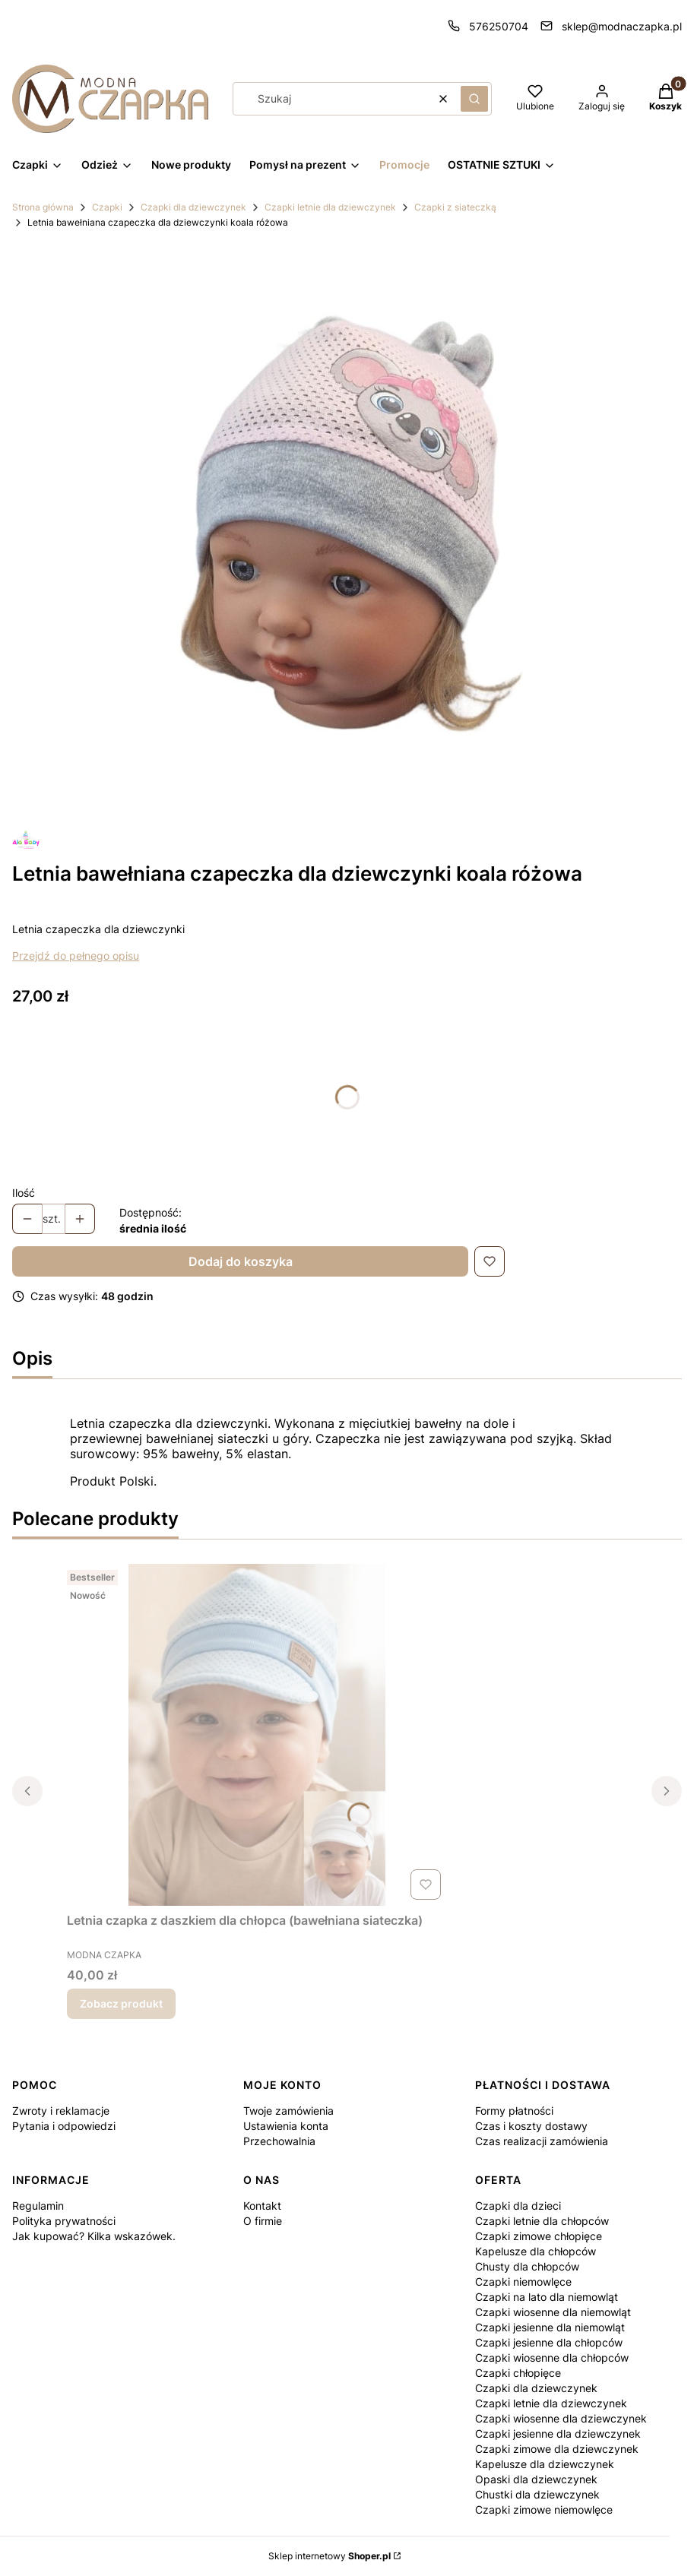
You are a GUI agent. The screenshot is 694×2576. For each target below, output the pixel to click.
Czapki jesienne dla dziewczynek (558, 2433)
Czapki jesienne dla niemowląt (550, 2327)
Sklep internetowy (329, 2556)
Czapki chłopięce (518, 2372)
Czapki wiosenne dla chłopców (552, 2357)
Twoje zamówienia (288, 2110)
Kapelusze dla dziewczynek (544, 2463)
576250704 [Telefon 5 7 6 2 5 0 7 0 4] (498, 26)
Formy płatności (514, 2110)
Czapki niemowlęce (523, 2281)
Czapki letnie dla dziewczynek (330, 207)
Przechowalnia (279, 2141)
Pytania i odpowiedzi (64, 2125)
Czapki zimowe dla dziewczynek (557, 2448)
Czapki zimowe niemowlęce (544, 2509)
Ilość (23, 1192)
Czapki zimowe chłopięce (538, 2235)
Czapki (107, 207)
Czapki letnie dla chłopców (542, 2220)
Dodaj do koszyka (241, 1261)
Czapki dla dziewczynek (193, 207)
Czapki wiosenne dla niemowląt (553, 2311)
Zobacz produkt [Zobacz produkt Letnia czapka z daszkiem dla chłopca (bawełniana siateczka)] (121, 2003)
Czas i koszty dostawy (531, 2125)
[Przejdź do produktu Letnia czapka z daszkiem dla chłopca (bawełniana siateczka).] (257, 1735)
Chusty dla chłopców (527, 2266)
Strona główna (43, 207)
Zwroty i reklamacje (60, 2110)
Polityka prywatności (64, 2220)
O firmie (262, 2220)
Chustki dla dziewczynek (537, 2494)
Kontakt (262, 2205)
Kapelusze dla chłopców (535, 2251)
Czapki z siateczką (455, 207)
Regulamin (38, 2205)
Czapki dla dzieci (518, 2205)
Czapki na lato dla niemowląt (546, 2296)
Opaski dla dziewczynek (536, 2479)
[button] (474, 99)
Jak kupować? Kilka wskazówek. (94, 2235)
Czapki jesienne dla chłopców (549, 2342)
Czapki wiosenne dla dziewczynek (561, 2418)
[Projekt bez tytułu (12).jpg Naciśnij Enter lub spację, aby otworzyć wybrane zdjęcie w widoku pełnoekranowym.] (347, 530)
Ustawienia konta (285, 2125)
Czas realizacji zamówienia (541, 2141)
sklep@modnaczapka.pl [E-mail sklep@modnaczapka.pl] (622, 26)
